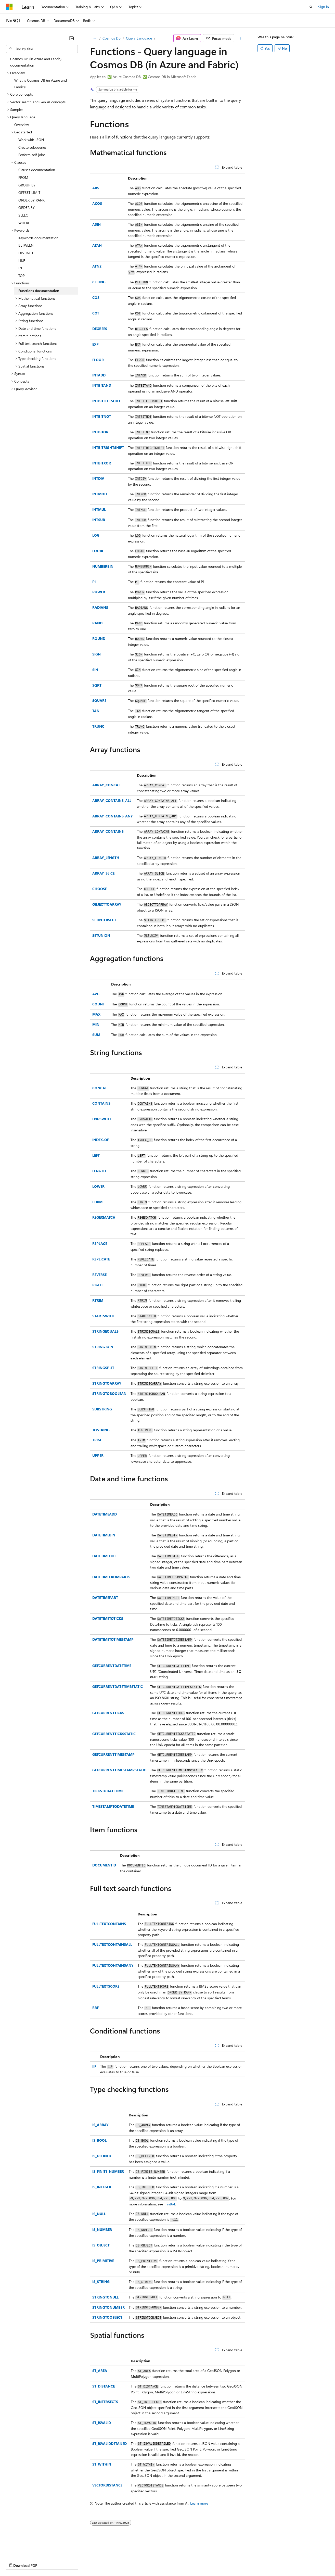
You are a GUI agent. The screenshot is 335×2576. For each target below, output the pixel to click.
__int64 (169, 2204)
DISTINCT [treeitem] (25, 252)
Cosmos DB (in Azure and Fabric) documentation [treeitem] (35, 62)
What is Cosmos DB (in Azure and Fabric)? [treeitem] (40, 83)
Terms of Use (186, 2560)
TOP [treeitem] (21, 275)
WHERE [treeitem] (24, 222)
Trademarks (211, 2560)
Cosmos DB (111, 38)
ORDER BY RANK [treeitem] (31, 200)
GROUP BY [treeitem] (26, 185)
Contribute (91, 2560)
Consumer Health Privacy (146, 2560)
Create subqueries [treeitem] (32, 147)
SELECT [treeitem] (24, 215)
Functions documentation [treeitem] (38, 290)
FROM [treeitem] (23, 177)
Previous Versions (46, 2560)
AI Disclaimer (16, 2560)
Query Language (139, 38)
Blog (69, 2560)
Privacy (111, 2560)
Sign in (323, 6)
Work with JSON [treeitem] (31, 139)
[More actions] (240, 38)
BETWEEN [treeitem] (25, 245)
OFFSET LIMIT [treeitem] (29, 192)
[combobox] (42, 49)
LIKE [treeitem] (21, 260)
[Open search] (311, 6)
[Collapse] (71, 38)
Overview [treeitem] (21, 124)
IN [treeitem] (20, 268)
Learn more (199, 2503)
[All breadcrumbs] (94, 38)
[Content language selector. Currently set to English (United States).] (29, 2548)
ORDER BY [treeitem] (26, 207)
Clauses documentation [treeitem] (36, 169)
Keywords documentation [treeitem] (38, 237)
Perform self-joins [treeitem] (31, 154)
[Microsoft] (9, 7)
